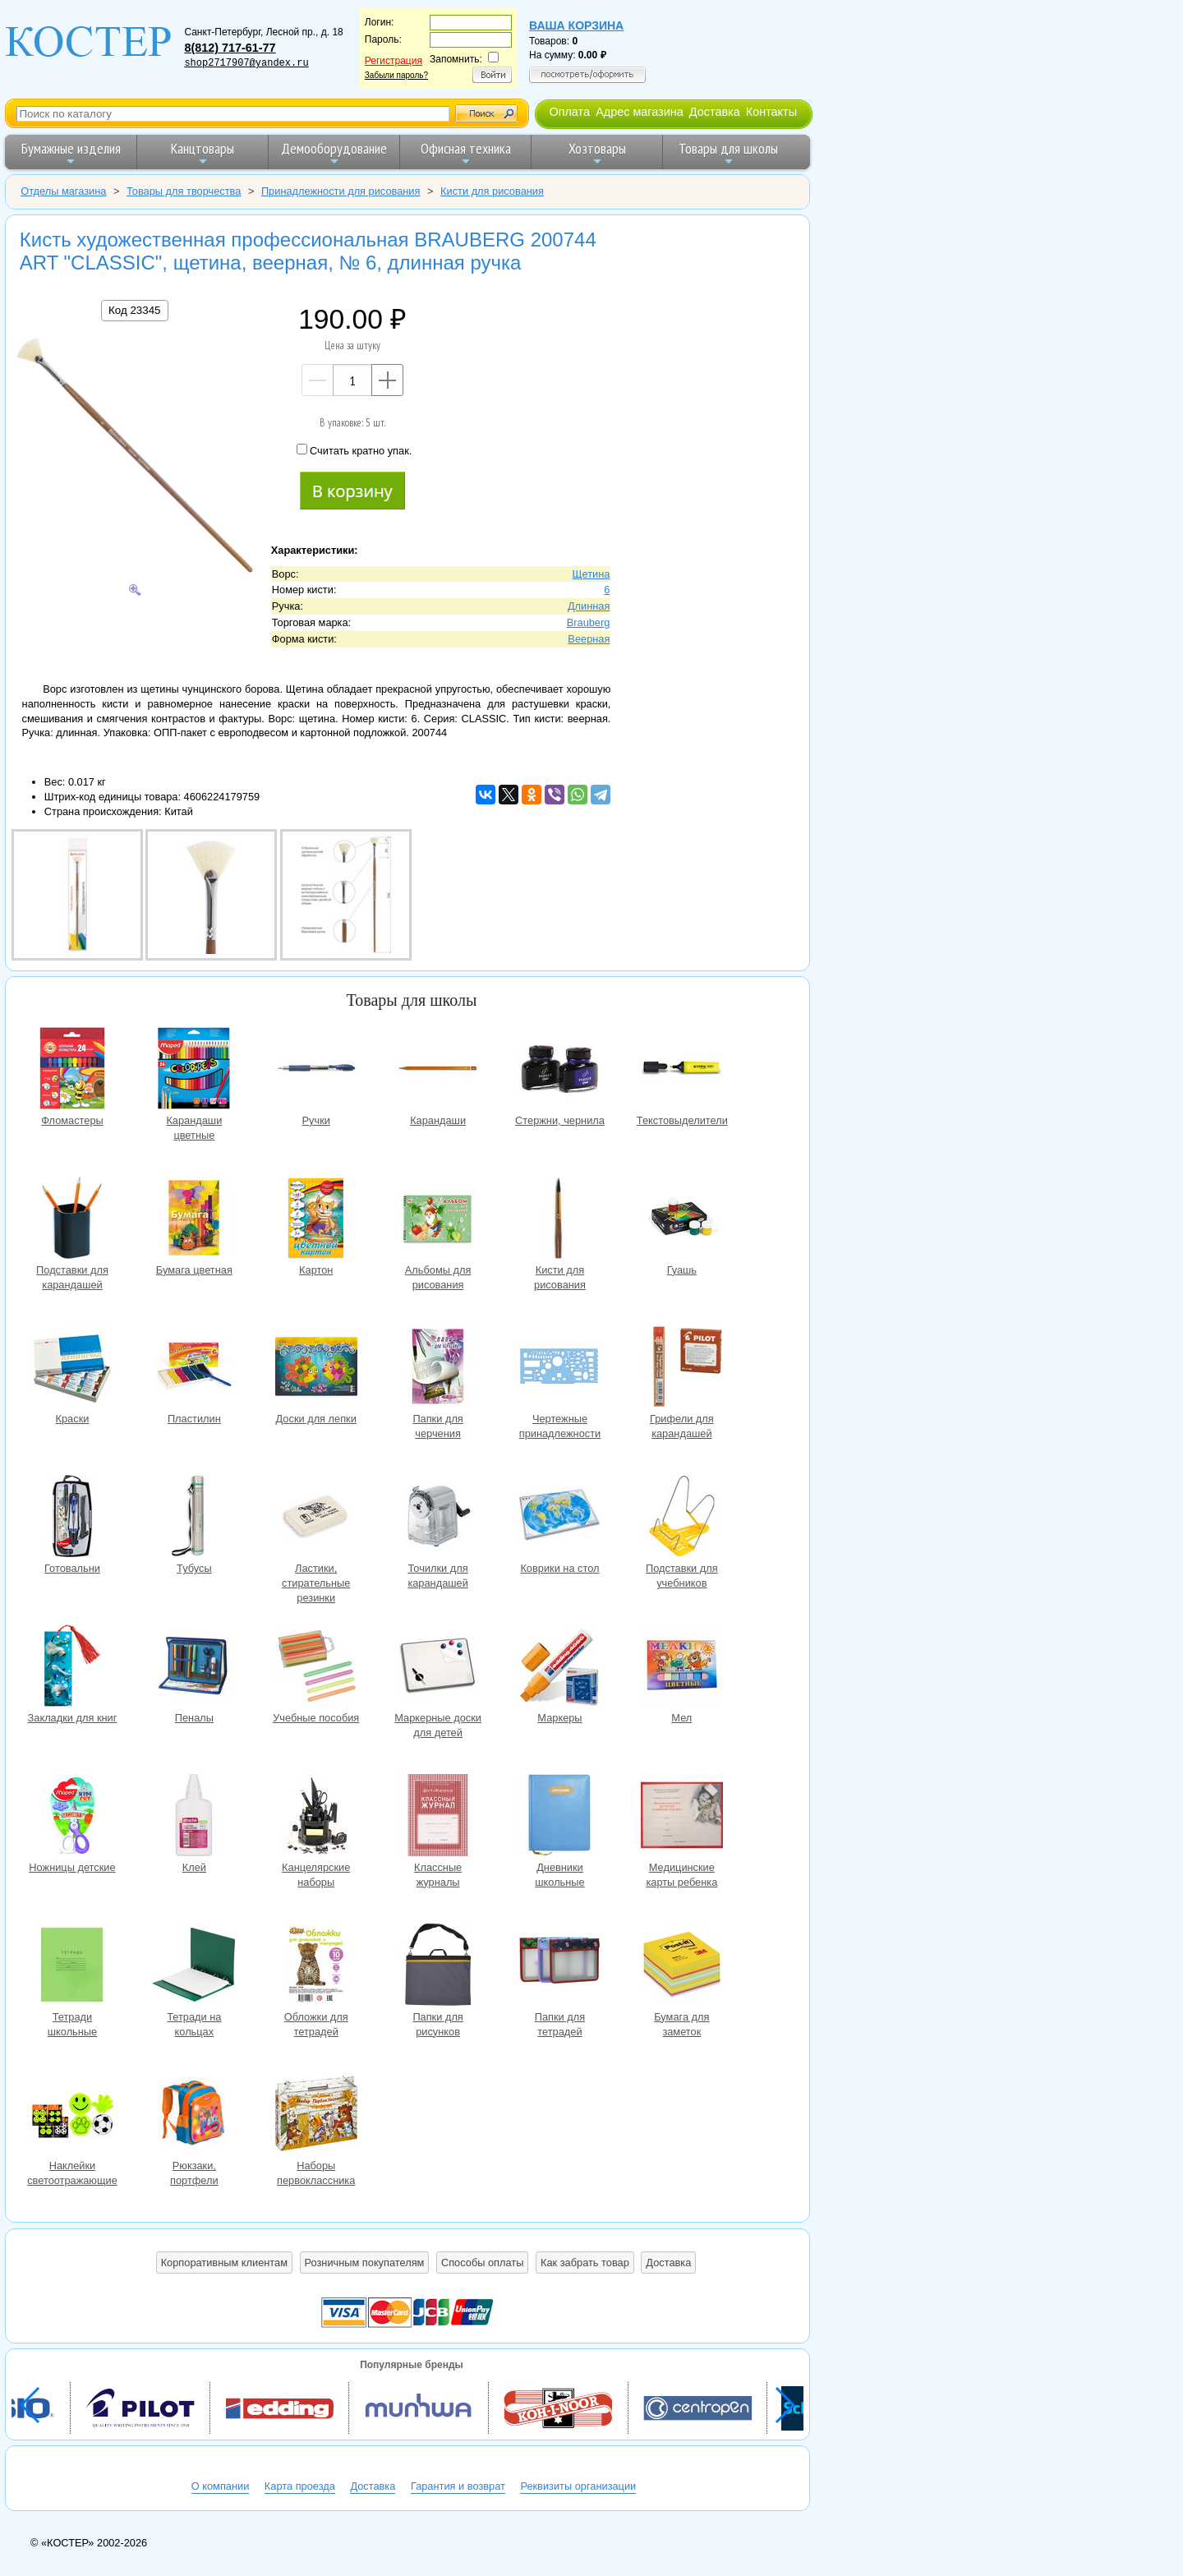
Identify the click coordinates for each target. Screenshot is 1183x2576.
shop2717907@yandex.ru (246, 63)
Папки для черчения (438, 1368)
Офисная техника (466, 153)
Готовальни (72, 1518)
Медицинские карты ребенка (682, 1817)
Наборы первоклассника (316, 2115)
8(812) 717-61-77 (229, 47)
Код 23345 (134, 310)
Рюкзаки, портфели (194, 2115)
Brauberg (588, 622)
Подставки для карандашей (72, 1220)
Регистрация (393, 61)
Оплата (569, 111)
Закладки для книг (72, 1667)
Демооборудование (334, 153)
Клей (194, 1817)
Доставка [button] (668, 2262)
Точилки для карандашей (438, 1518)
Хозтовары (597, 153)
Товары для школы (728, 153)
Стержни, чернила (559, 1070)
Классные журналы (438, 1817)
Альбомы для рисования (438, 1220)
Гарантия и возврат (458, 2486)
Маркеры (559, 1667)
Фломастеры (72, 1070)
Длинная (589, 606)
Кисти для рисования (559, 1220)
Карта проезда (300, 2486)
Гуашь (682, 1220)
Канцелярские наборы (316, 1817)
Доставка (714, 111)
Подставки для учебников (682, 1518)
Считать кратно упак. (354, 450)
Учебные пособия (316, 1667)
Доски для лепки (316, 1368)
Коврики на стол (559, 1518)
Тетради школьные (72, 1967)
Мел (682, 1667)
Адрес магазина (639, 111)
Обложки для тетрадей (316, 1967)
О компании (220, 2486)
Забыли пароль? (396, 75)
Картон (316, 1220)
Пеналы (194, 1667)
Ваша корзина (576, 25)
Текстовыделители (682, 1070)
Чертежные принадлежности (559, 1368)
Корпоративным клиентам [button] (224, 2262)
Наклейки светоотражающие (72, 2115)
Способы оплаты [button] (482, 2262)
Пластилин (194, 1368)
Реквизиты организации (578, 2486)
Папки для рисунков (438, 1967)
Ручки (316, 1070)
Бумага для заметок (682, 1967)
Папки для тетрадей (559, 1967)
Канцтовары (202, 153)
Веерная (589, 639)
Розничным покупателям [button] (365, 2262)
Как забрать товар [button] (585, 2262)
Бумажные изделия (71, 153)
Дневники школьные (559, 1817)
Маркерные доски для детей (438, 1667)
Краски (72, 1368)
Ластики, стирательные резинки (316, 1518)
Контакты (771, 111)
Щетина (591, 574)
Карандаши (438, 1070)
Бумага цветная (194, 1220)
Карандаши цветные (194, 1070)
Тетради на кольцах (194, 1967)
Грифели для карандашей (682, 1368)
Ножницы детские (72, 1817)
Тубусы (194, 1518)
